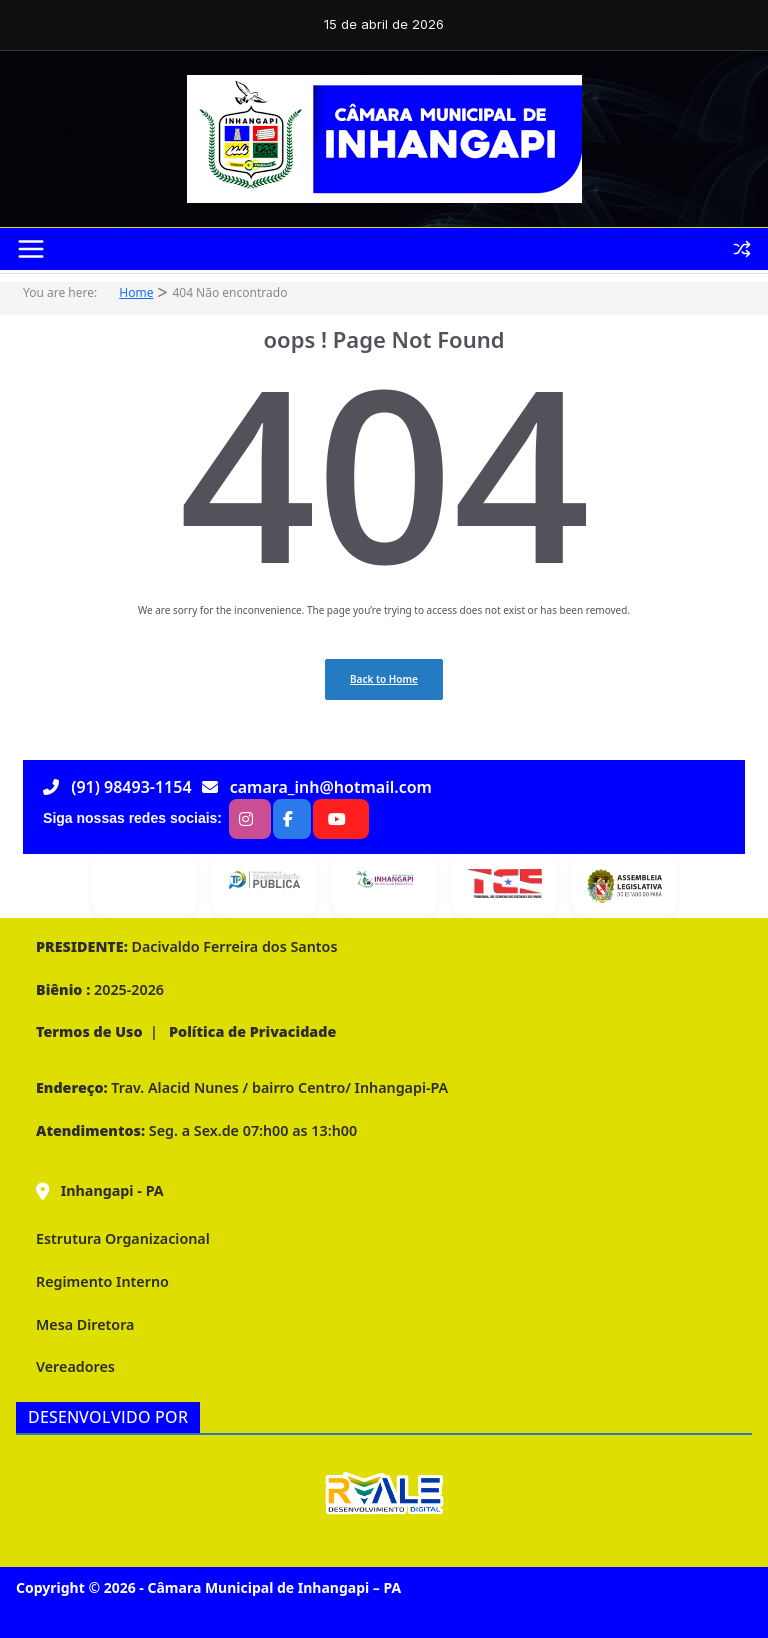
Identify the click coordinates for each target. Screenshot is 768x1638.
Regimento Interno (102, 1281)
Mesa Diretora (85, 1324)
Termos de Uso (89, 1031)
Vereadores (75, 1366)
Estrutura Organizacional (123, 1238)
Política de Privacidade (250, 1031)
